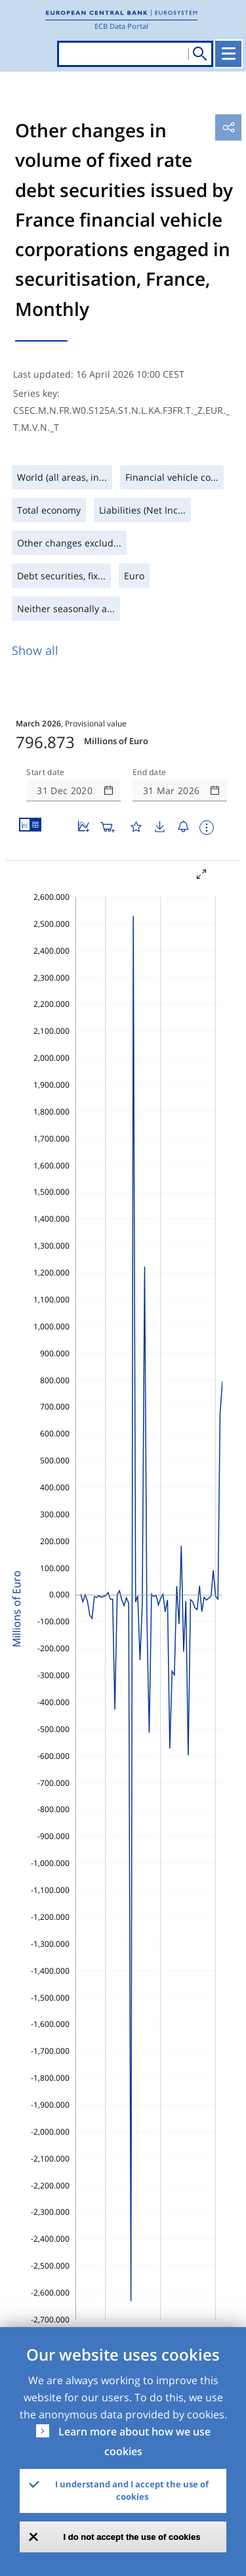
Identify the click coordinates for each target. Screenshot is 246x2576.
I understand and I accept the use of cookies (132, 2490)
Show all (35, 650)
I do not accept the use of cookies (132, 2537)
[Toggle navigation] (228, 54)
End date (150, 772)
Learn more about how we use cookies (134, 2441)
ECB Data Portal (121, 26)
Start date (45, 772)
